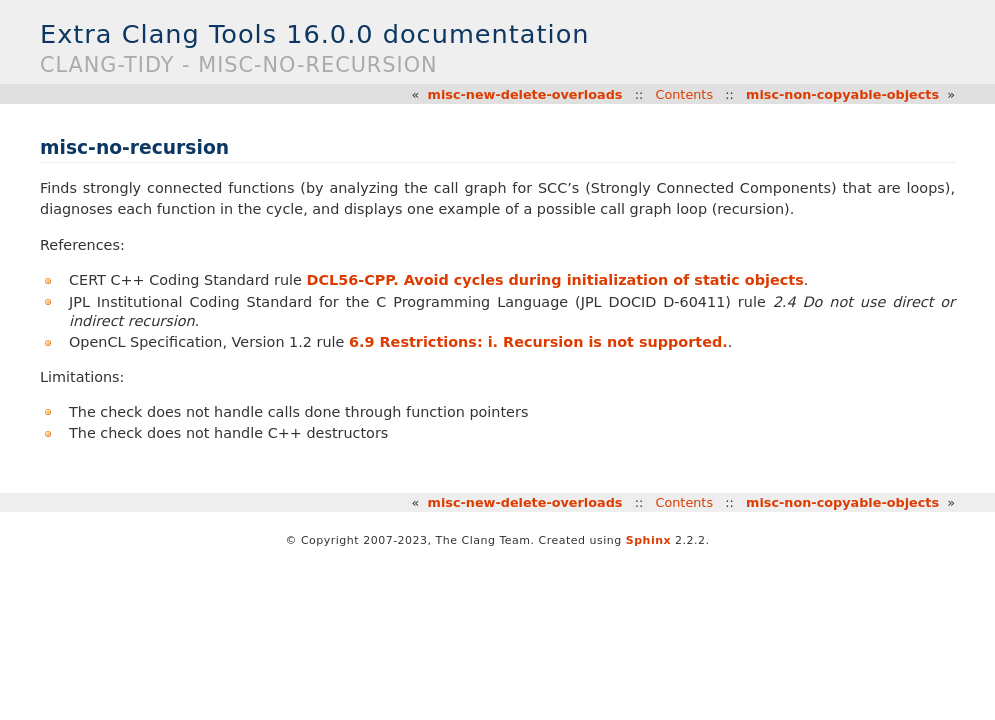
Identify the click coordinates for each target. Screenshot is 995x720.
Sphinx (648, 540)
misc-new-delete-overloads (525, 94)
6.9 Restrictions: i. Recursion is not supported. (538, 342)
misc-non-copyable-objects (842, 94)
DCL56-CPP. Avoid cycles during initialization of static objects (555, 280)
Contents (684, 94)
